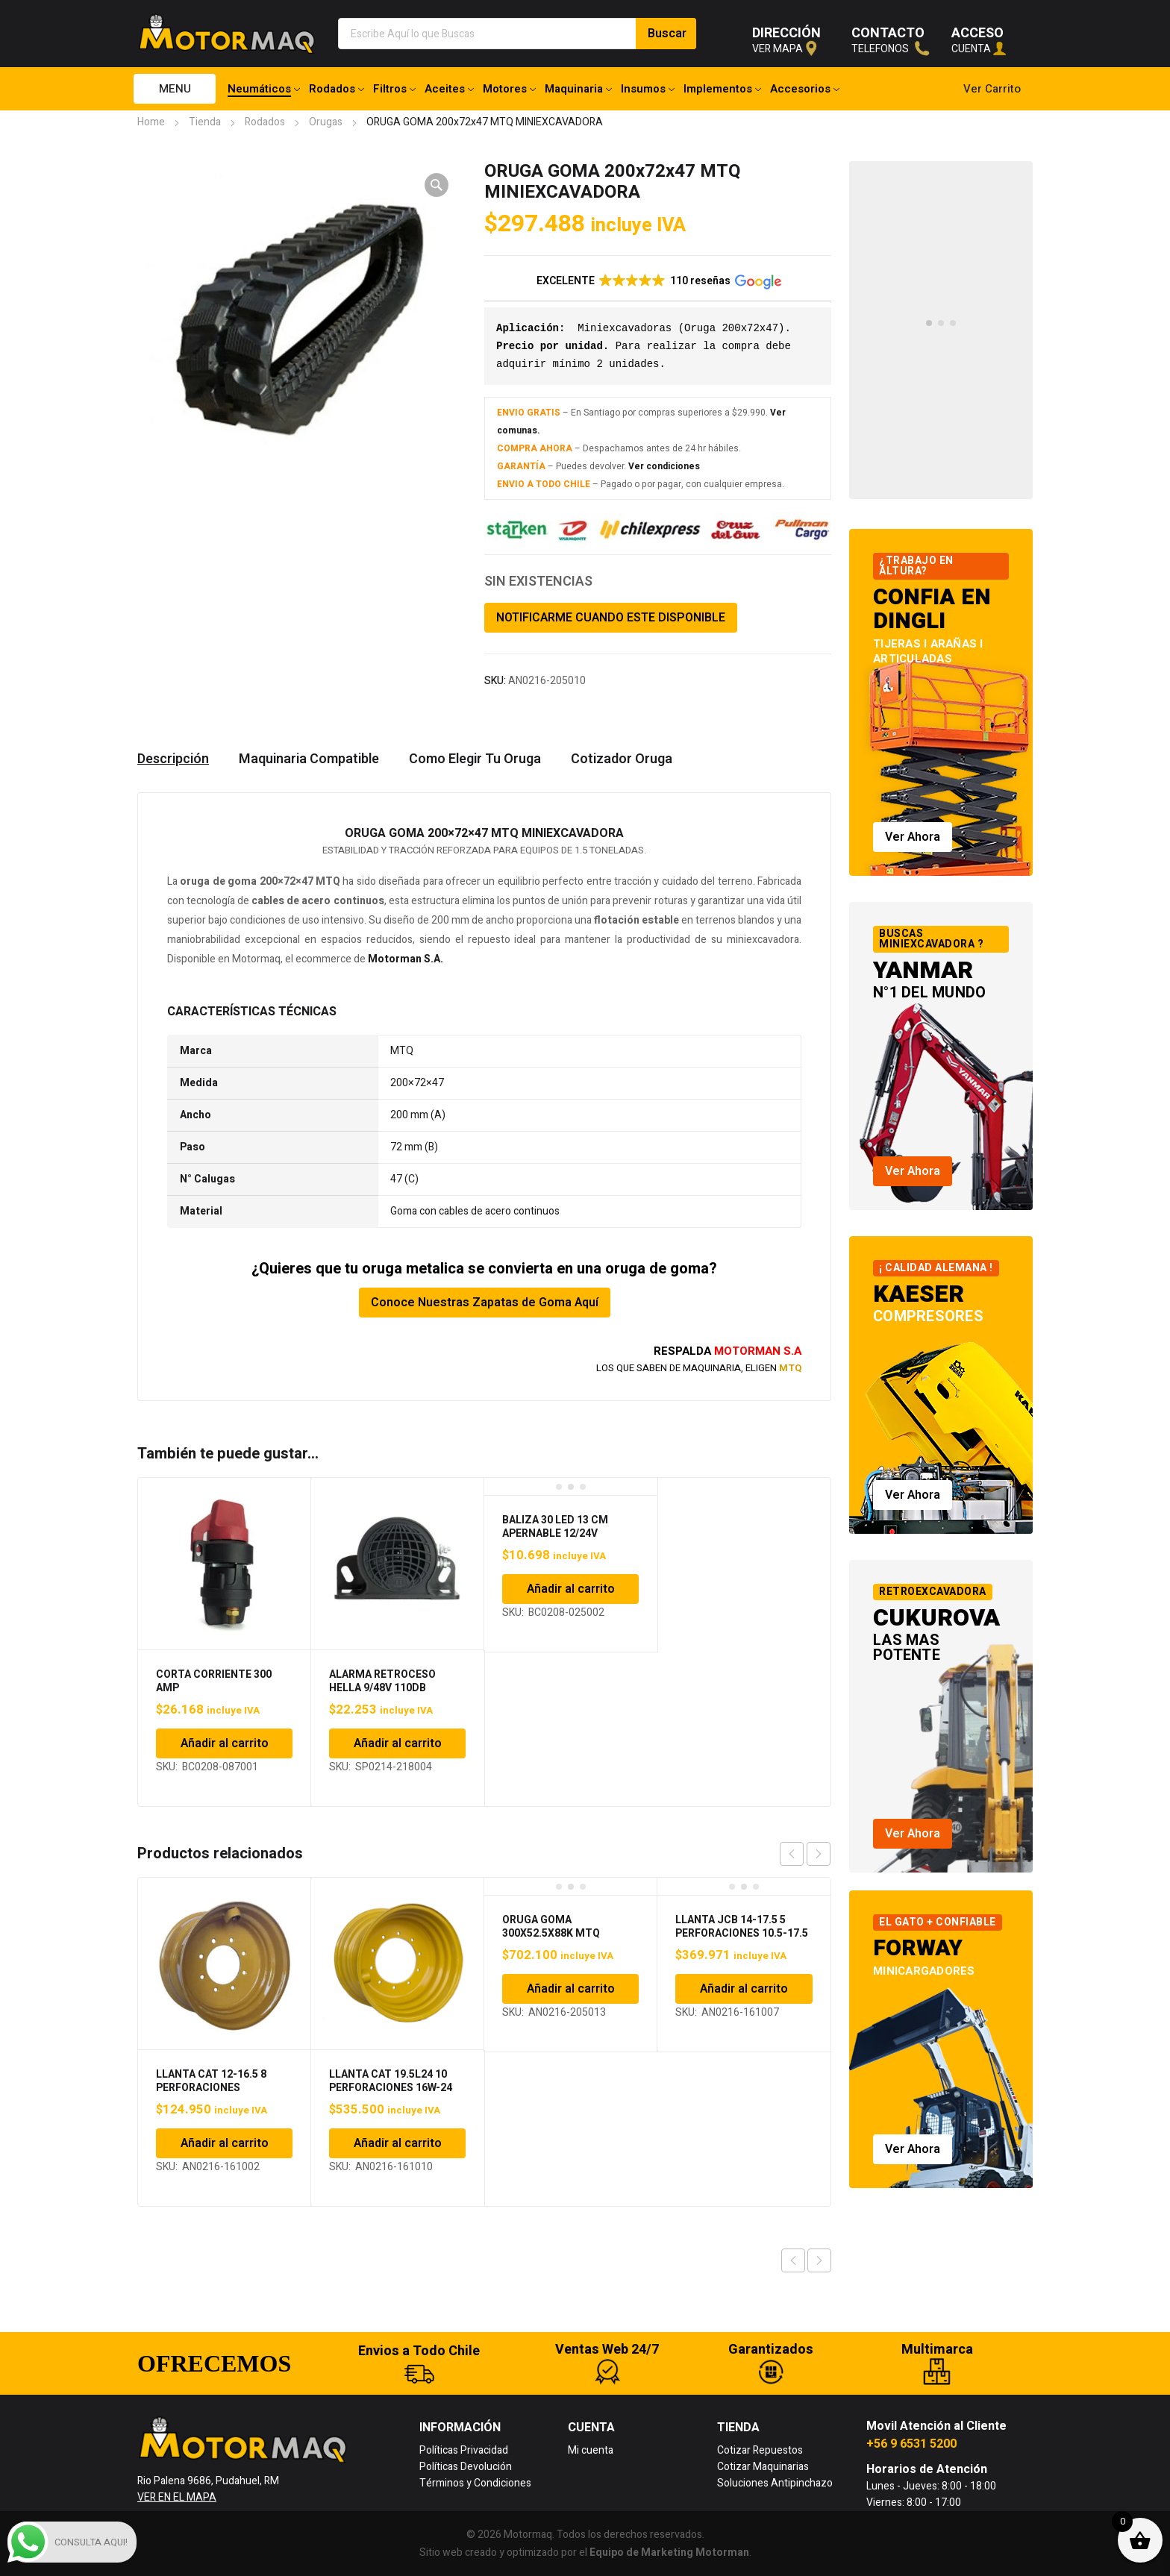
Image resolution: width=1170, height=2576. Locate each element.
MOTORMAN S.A (757, 1351)
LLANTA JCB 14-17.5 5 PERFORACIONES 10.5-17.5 (741, 1926)
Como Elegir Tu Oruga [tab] (475, 759)
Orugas (325, 122)
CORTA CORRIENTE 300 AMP (214, 1681)
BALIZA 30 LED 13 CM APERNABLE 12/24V (555, 1526)
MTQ (790, 1368)
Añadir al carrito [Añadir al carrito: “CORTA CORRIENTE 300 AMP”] (225, 1743)
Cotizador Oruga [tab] (621, 759)
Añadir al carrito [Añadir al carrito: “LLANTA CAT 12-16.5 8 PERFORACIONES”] (225, 2143)
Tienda (205, 122)
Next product (819, 2260)
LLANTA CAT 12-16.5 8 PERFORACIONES (211, 2081)
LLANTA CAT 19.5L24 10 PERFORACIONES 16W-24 (390, 2081)
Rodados (265, 122)
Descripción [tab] (173, 759)
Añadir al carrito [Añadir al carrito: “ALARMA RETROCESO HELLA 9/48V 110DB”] (398, 1743)
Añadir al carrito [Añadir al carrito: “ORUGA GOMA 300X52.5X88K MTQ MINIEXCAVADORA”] (571, 1989)
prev (792, 1854)
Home (151, 122)
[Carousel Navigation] (805, 1854)
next (818, 1854)
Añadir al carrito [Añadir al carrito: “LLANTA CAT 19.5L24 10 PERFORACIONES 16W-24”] (398, 2143)
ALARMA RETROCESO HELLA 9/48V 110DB (382, 1681)
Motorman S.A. (405, 959)
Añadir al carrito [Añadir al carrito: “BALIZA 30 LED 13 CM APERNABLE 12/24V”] (571, 1589)
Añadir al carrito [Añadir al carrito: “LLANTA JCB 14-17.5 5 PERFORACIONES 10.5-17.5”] (744, 1989)
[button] (436, 185)
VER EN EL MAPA (176, 2497)
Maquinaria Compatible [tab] (309, 759)
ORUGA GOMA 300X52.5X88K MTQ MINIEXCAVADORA (551, 1933)
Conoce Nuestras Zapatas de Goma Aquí (484, 1302)
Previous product (793, 2260)
